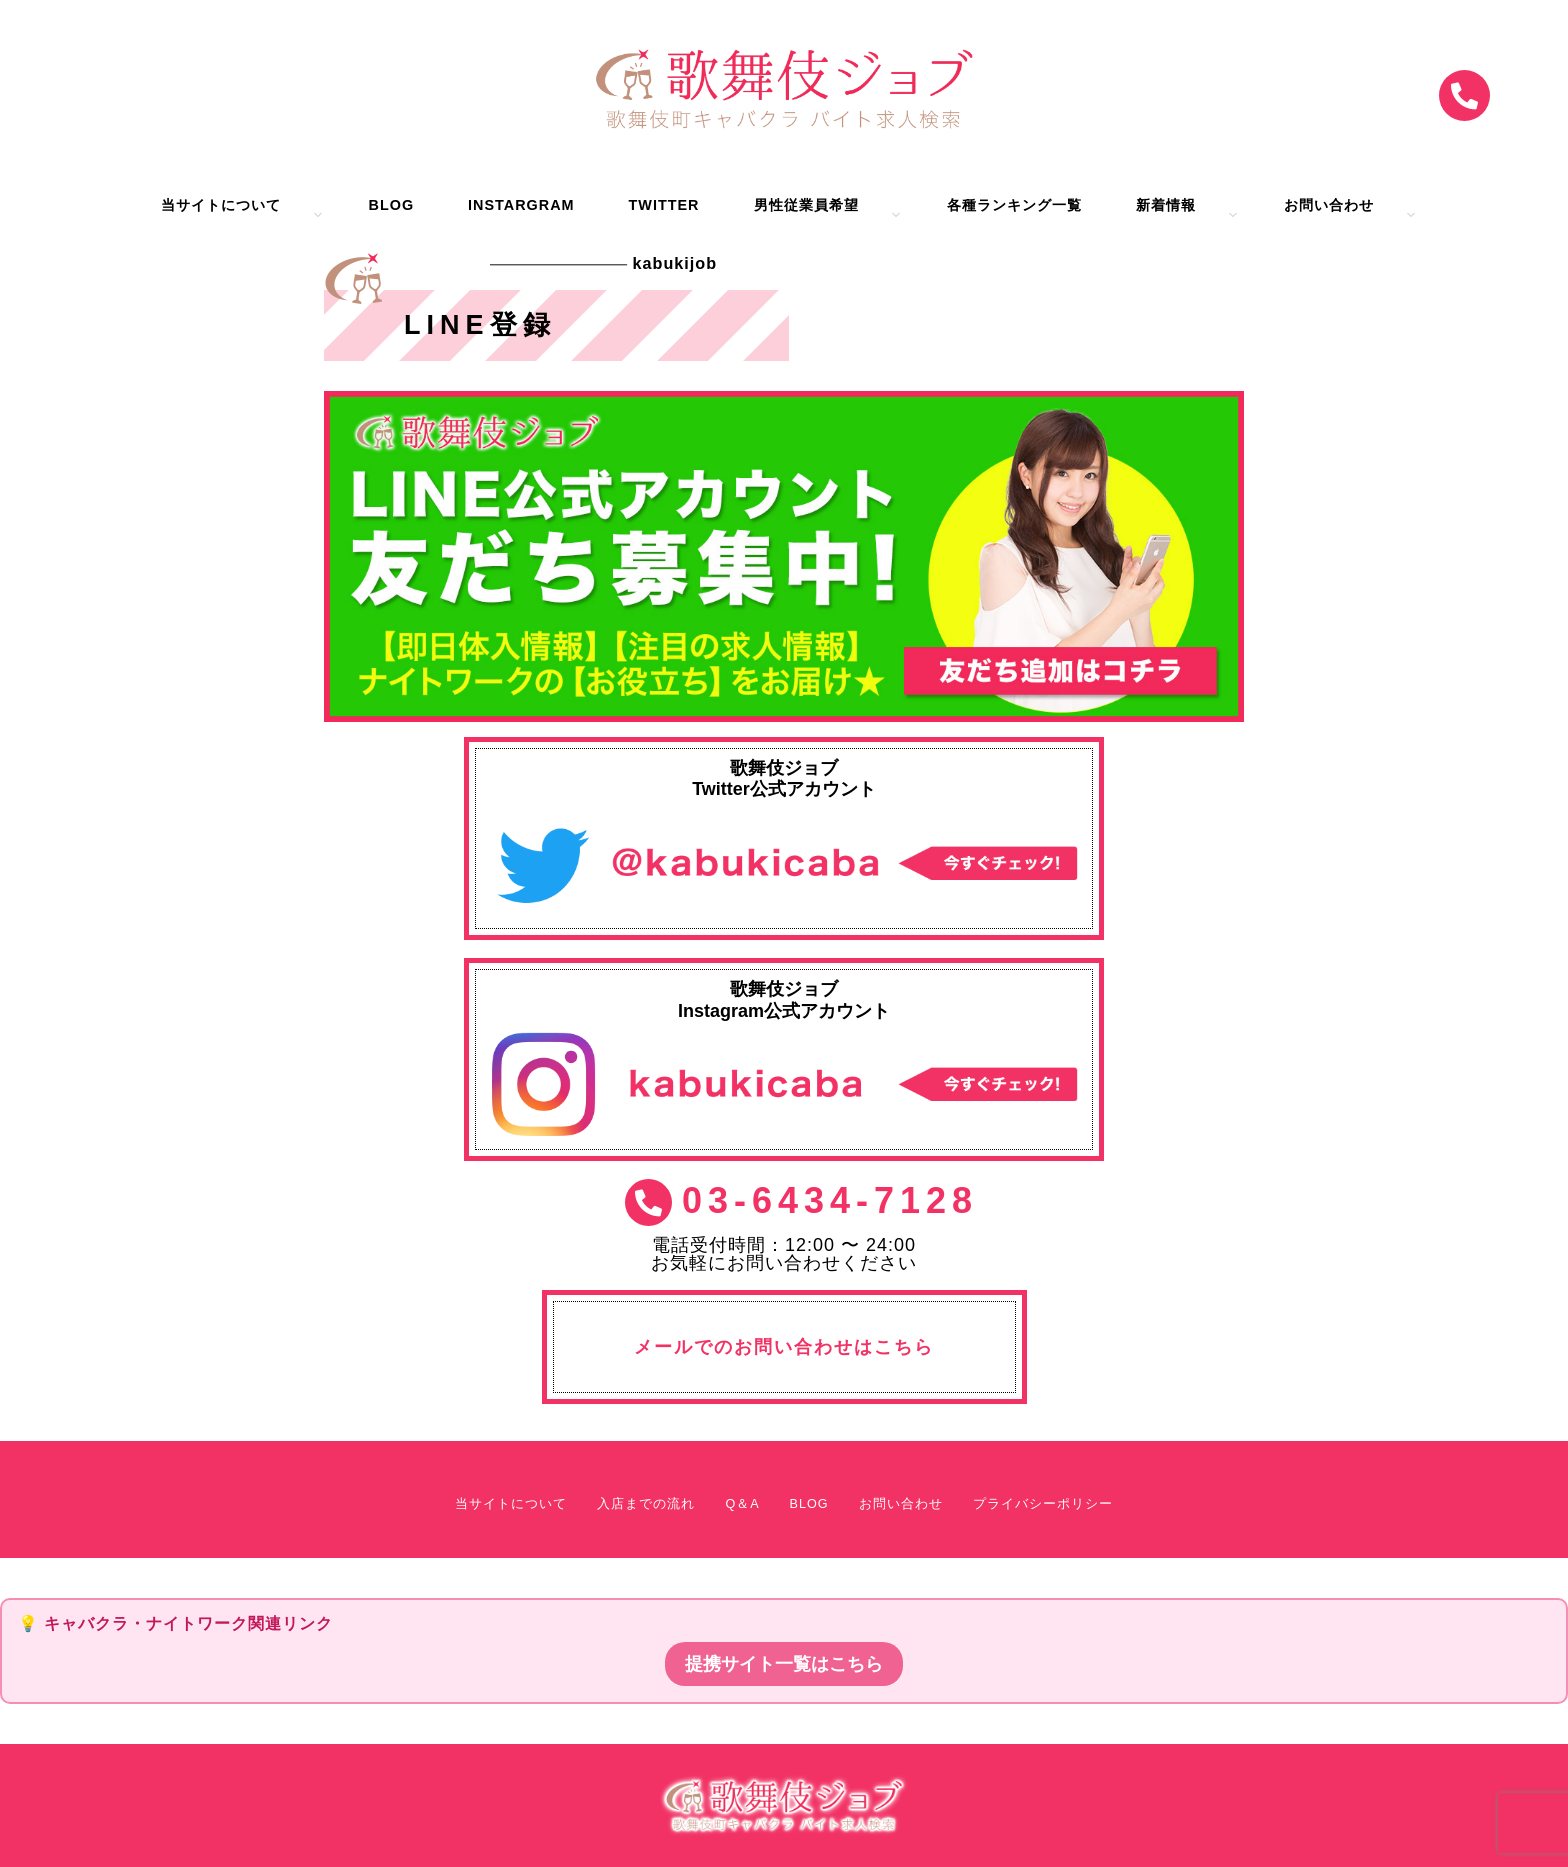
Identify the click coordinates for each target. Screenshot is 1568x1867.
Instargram (521, 205)
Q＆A (742, 1504)
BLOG (392, 205)
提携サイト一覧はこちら (784, 1664)
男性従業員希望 (806, 205)
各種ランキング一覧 (1014, 205)
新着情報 (1166, 205)
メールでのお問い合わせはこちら (784, 1347)
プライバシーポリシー (1043, 1504)
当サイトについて (221, 205)
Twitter (664, 205)
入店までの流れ (646, 1504)
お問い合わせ (1329, 205)
